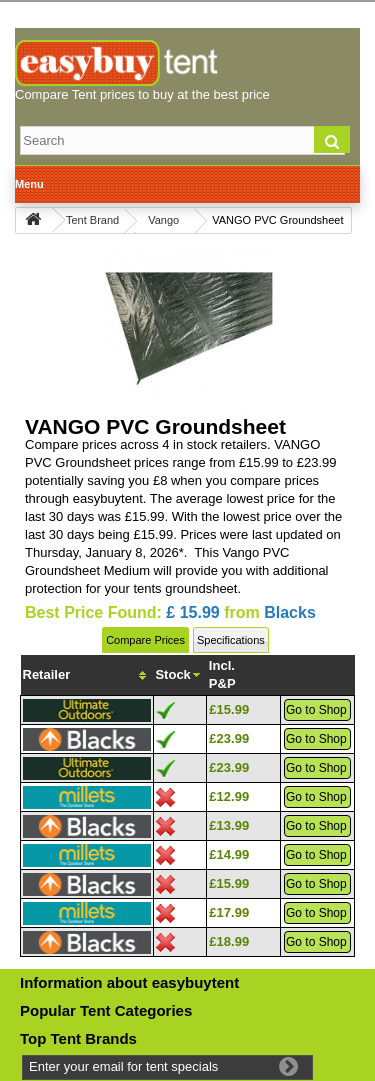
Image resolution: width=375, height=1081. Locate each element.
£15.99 (229, 709)
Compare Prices (145, 640)
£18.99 (229, 941)
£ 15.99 (192, 612)
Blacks (290, 612)
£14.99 (229, 854)
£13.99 (229, 825)
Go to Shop (316, 710)
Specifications (231, 640)
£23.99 (229, 738)
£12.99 (229, 796)
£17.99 (229, 912)
